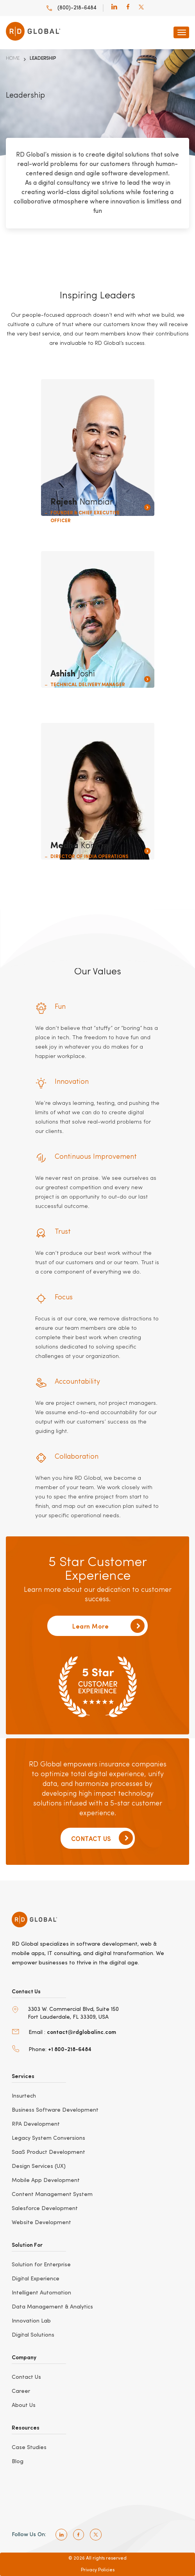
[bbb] (36, 2509)
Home (13, 58)
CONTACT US (102, 1838)
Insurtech (24, 2096)
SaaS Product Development (48, 2152)
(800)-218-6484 (71, 8)
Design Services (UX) (39, 2166)
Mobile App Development (46, 2180)
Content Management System (52, 2194)
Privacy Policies (97, 2570)
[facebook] (128, 8)
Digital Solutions (33, 2335)
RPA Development (36, 2124)
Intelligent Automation (41, 2293)
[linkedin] (114, 8)
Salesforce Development (45, 2208)
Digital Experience (35, 2279)
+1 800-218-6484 (69, 2049)
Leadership (43, 58)
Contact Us (26, 2377)
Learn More (108, 1626)
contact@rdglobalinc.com (81, 2031)
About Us (24, 2405)
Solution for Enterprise (41, 2264)
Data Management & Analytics (52, 2307)
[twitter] (141, 8)
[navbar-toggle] (181, 32)
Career (21, 2391)
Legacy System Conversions (48, 2138)
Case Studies (29, 2447)
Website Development (41, 2222)
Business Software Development (55, 2110)
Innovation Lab (31, 2321)
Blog (17, 2461)
